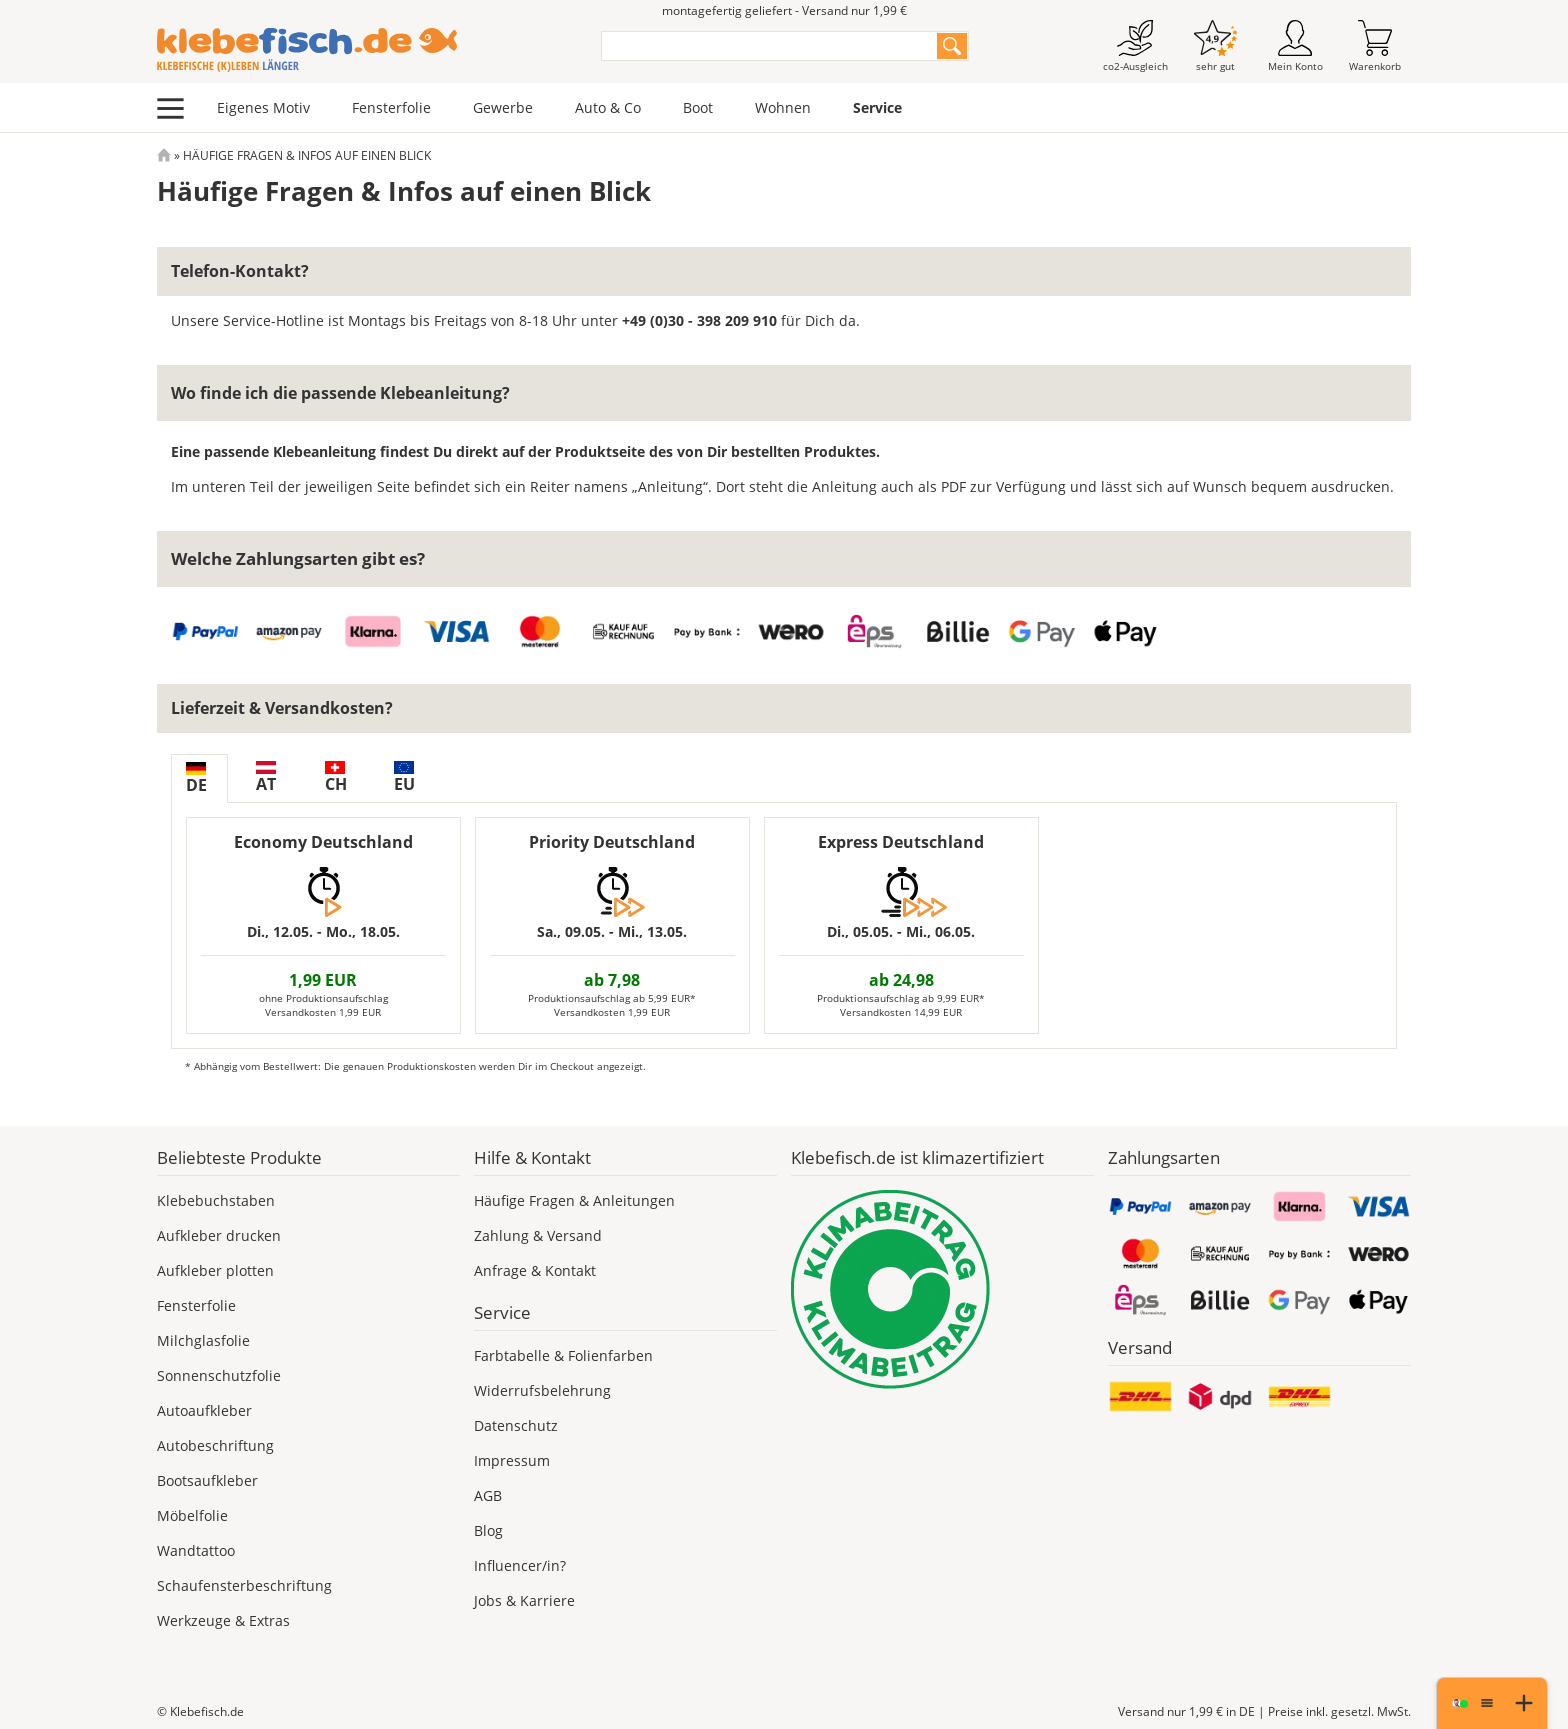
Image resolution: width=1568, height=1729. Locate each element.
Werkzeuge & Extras (223, 1620)
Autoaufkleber (204, 1410)
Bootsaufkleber (207, 1480)
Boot (698, 107)
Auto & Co (608, 107)
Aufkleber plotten (215, 1270)
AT (266, 778)
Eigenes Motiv (263, 107)
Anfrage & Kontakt (535, 1270)
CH (336, 778)
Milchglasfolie (203, 1340)
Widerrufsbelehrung (542, 1390)
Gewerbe (503, 107)
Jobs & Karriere (524, 1600)
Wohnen (783, 107)
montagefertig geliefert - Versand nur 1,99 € (784, 10)
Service (877, 107)
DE (196, 779)
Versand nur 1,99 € (1186, 1711)
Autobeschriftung (215, 1445)
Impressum (512, 1460)
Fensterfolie (391, 107)
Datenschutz (516, 1425)
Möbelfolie (192, 1515)
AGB (488, 1495)
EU (404, 778)
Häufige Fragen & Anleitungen (574, 1200)
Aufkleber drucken (219, 1235)
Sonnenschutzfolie (219, 1375)
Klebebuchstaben (216, 1200)
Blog (488, 1530)
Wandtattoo (196, 1550)
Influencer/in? (520, 1565)
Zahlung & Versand (538, 1235)
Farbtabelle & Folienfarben (563, 1355)
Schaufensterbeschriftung (244, 1585)
